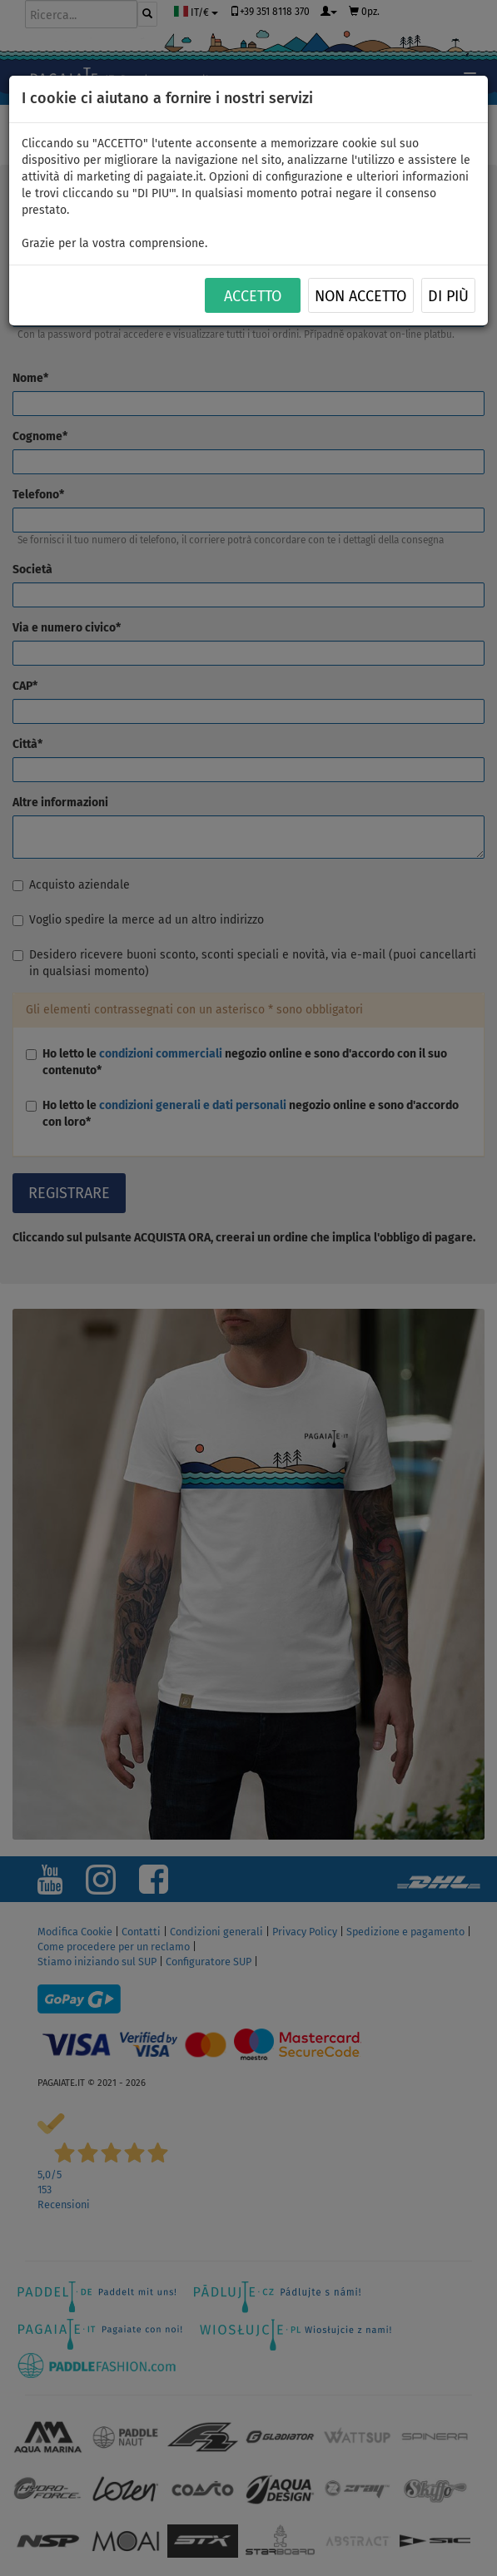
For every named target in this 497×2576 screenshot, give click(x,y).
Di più (448, 296)
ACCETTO (252, 296)
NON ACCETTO (360, 296)
